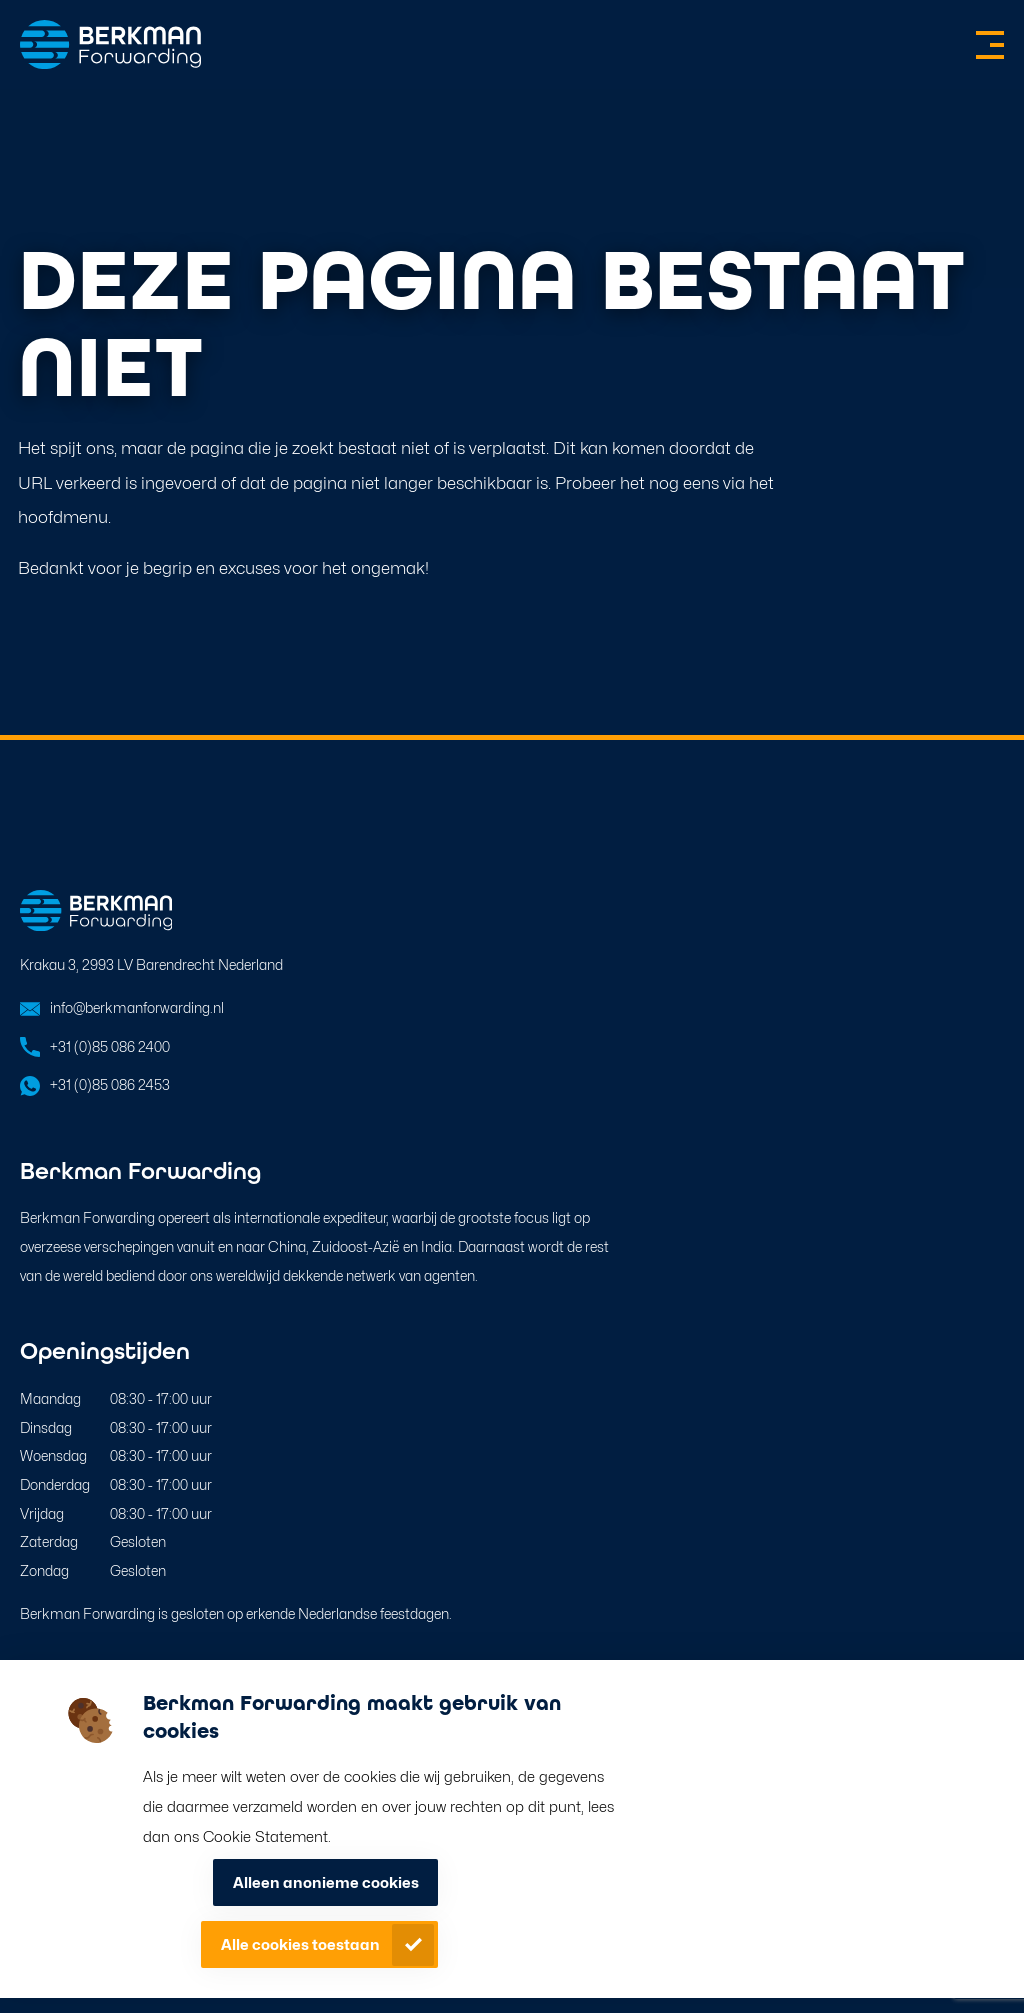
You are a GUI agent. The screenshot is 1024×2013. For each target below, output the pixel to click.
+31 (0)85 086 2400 (110, 1046)
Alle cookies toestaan (300, 1945)
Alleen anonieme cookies (326, 1883)
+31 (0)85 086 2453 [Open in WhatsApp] (110, 1084)
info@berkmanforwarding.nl (137, 1007)
